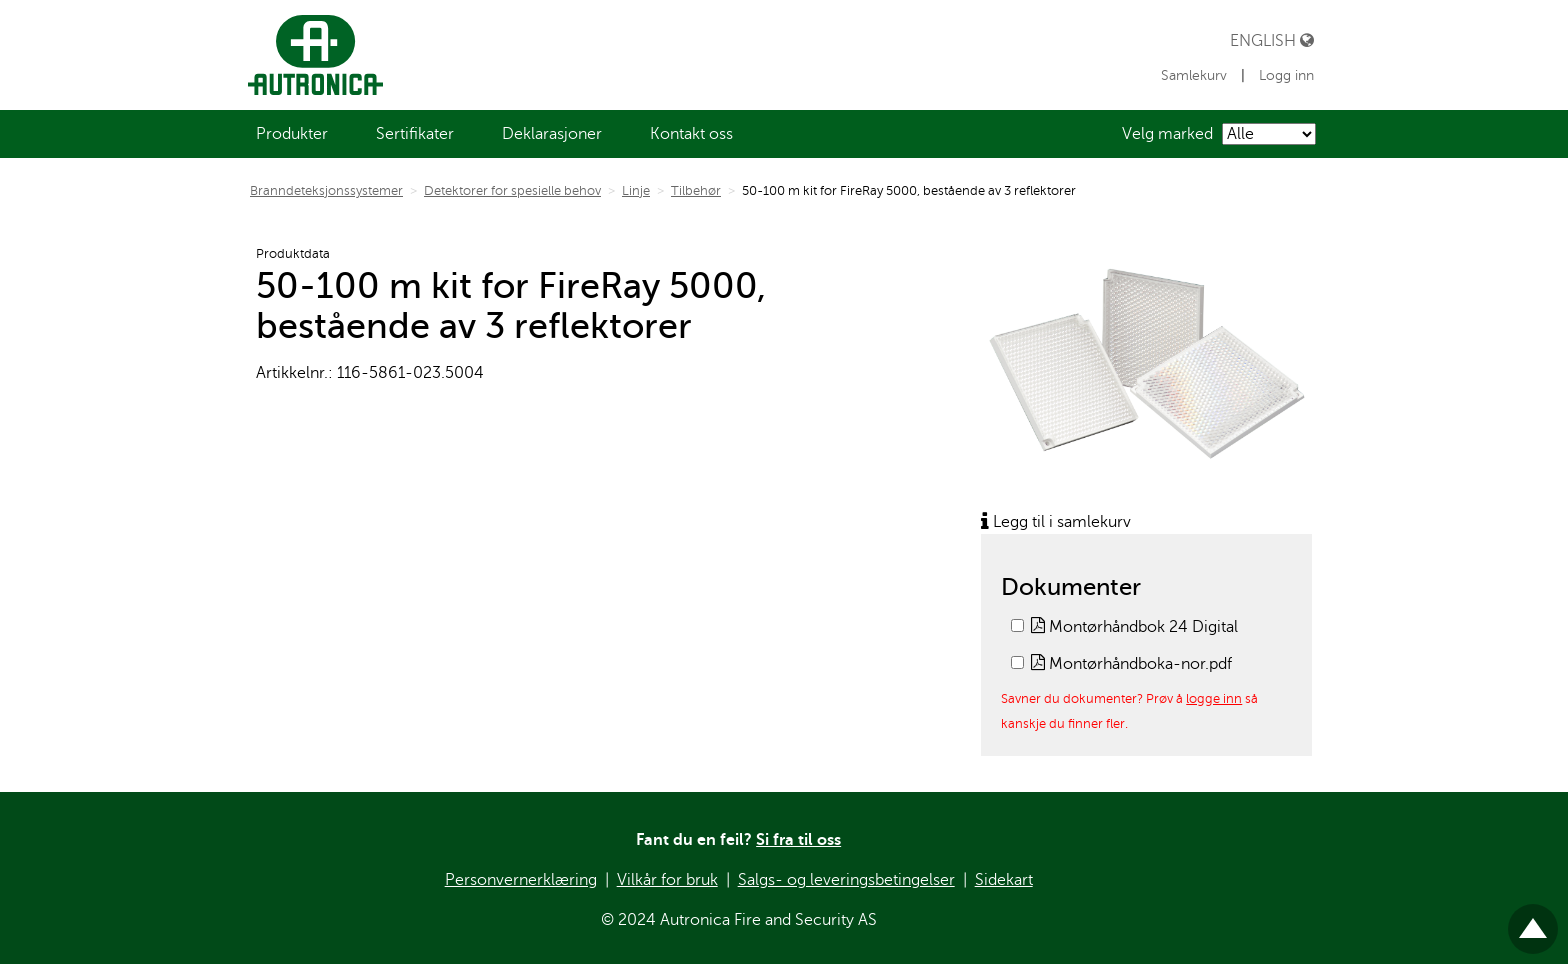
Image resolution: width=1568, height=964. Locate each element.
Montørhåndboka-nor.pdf (1131, 664)
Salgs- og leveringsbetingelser (846, 880)
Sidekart (1004, 880)
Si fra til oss (798, 840)
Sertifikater (415, 134)
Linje (636, 191)
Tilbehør (696, 191)
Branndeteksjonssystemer (326, 191)
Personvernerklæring (521, 880)
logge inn (1214, 698)
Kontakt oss (691, 134)
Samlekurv (1196, 75)
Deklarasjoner (552, 134)
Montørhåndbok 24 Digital (1134, 627)
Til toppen (1533, 920)
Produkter (292, 134)
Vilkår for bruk (667, 880)
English (1272, 40)
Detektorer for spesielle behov (512, 191)
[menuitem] (292, 134)
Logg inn (1286, 75)
